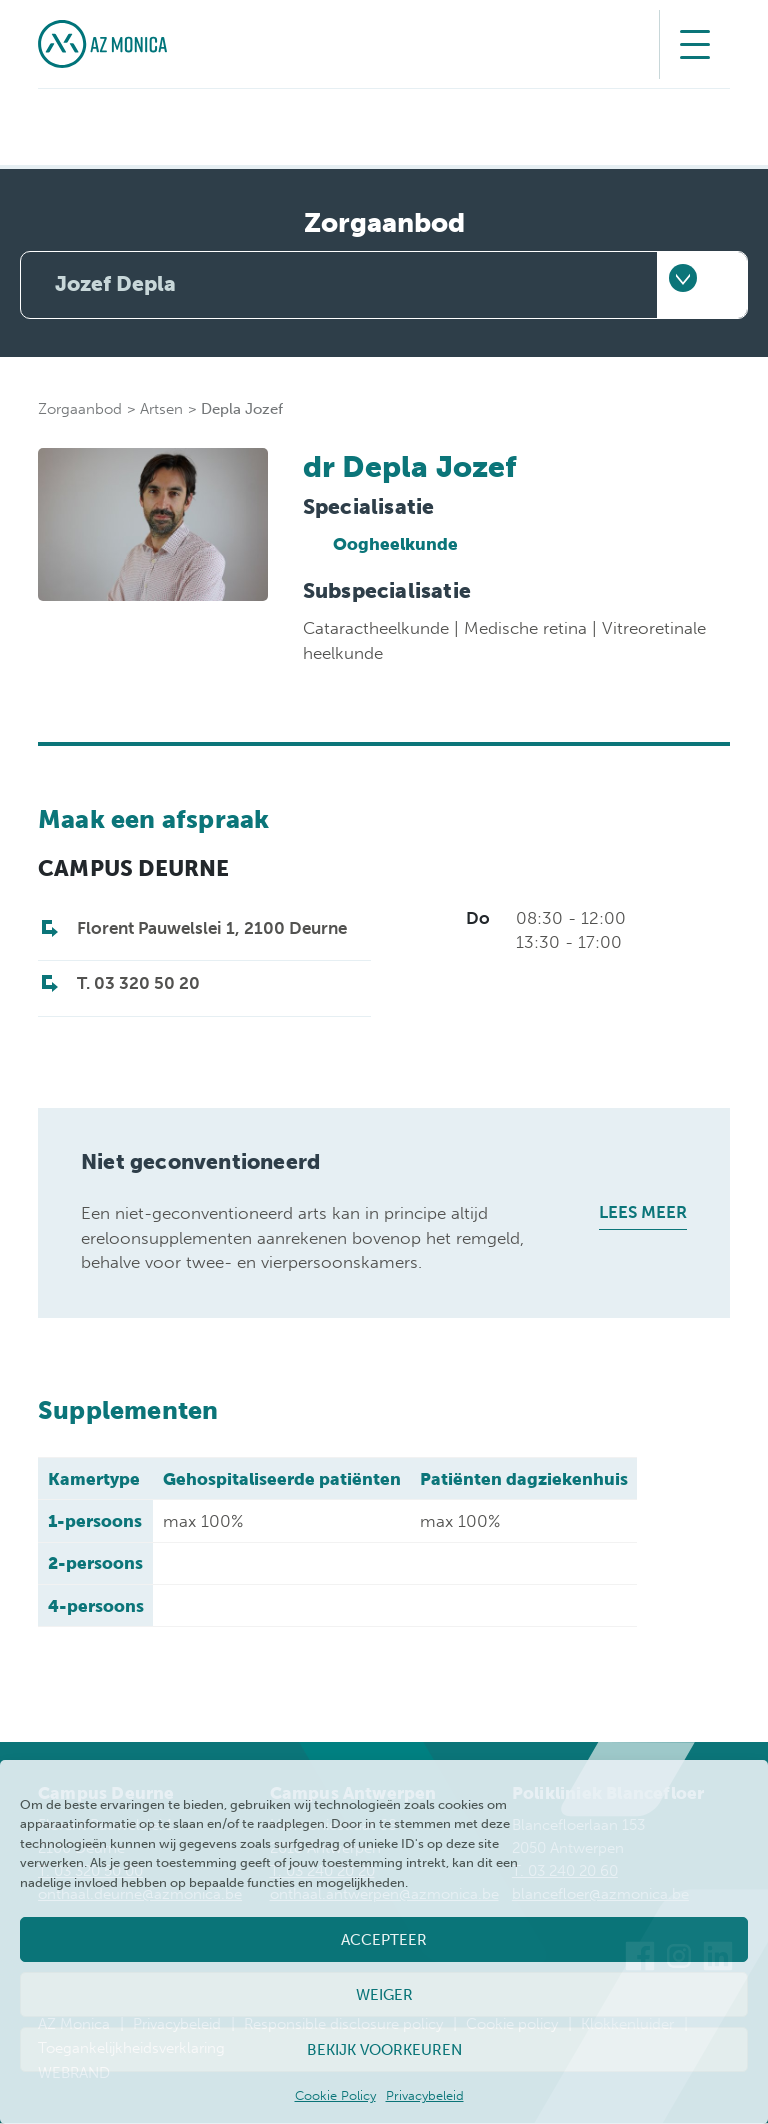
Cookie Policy (335, 2095)
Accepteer (384, 1940)
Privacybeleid (425, 2095)
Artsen (161, 410)
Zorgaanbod (80, 410)
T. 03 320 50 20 (138, 984)
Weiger (384, 1995)
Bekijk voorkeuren (384, 2050)
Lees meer (643, 1213)
